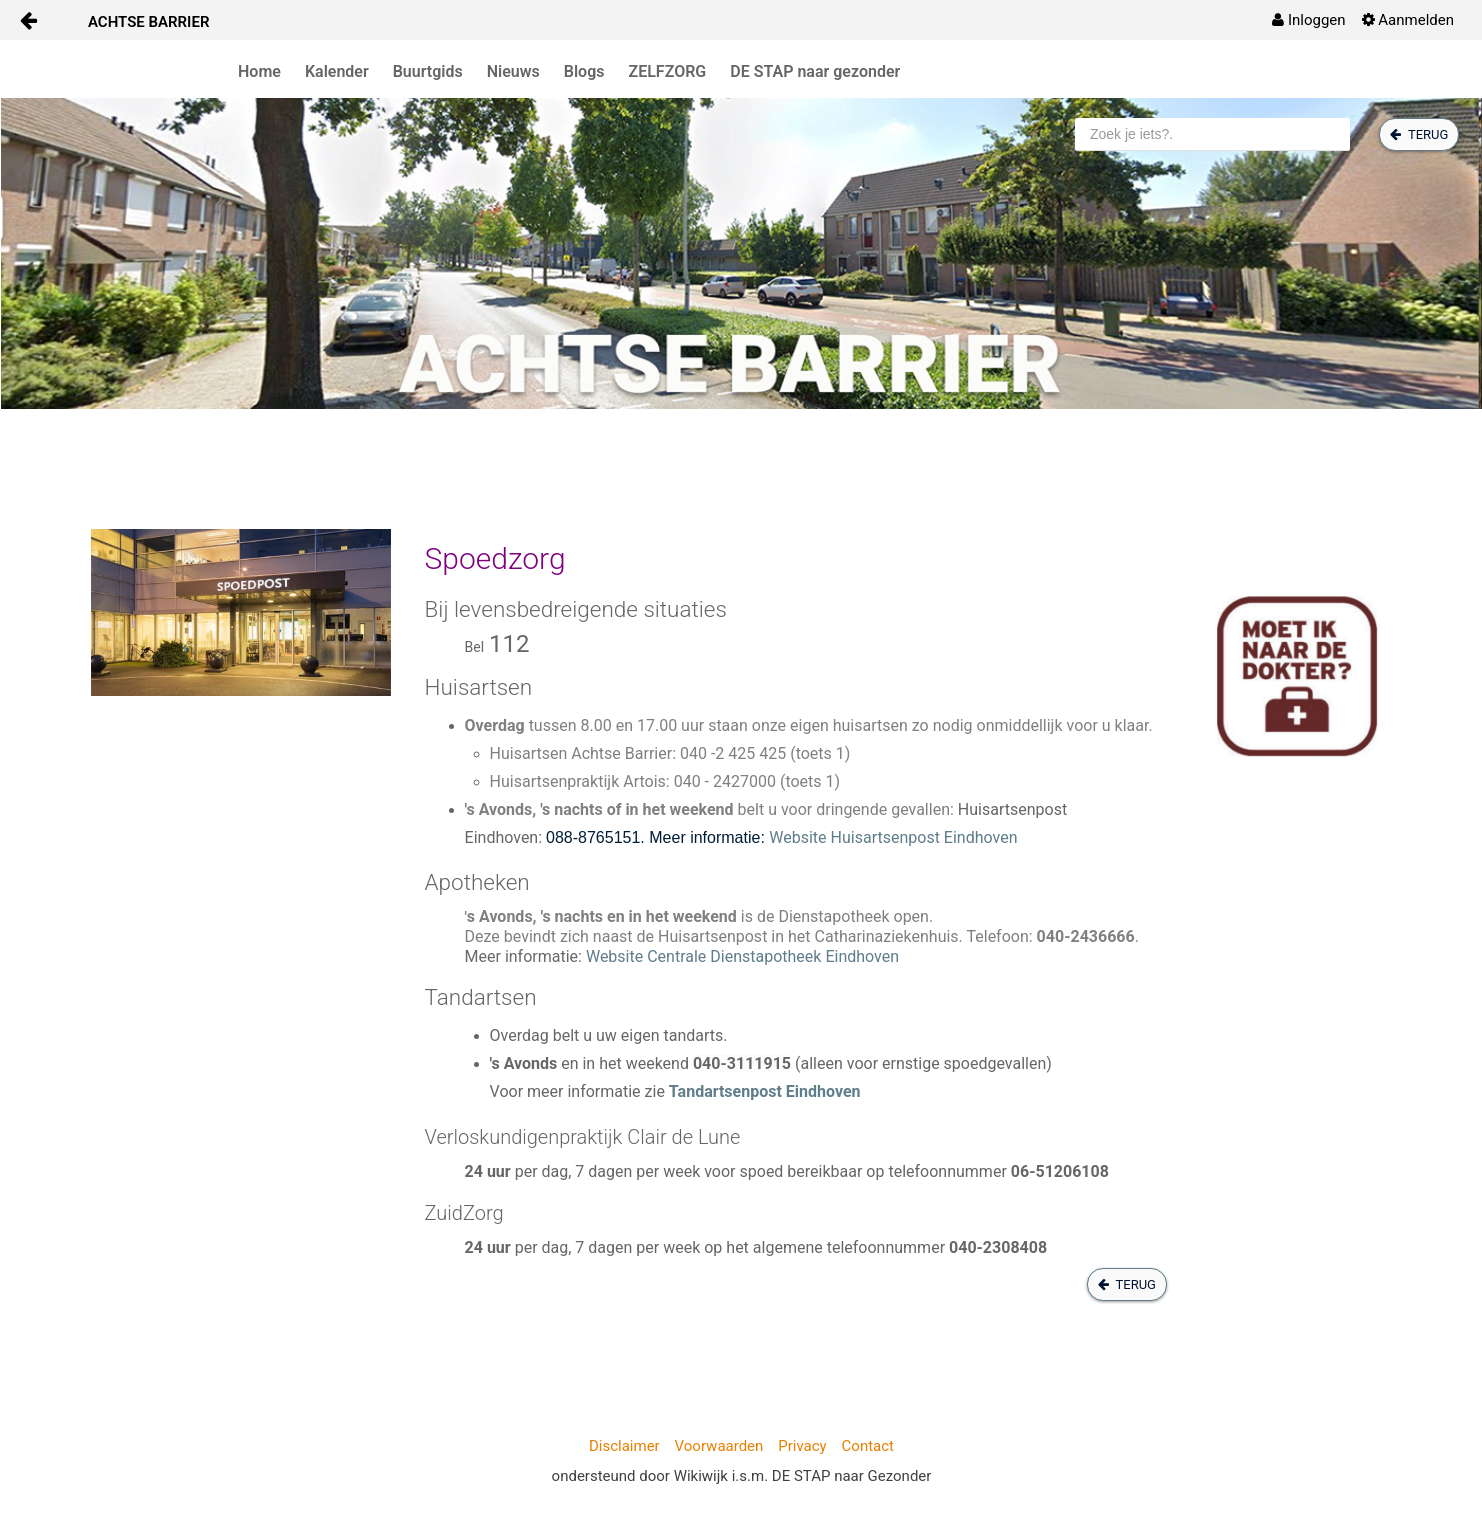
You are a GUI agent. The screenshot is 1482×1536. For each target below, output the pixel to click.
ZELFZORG (668, 71)
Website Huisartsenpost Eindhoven (893, 837)
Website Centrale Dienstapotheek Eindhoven (742, 956)
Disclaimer (624, 1446)
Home (259, 71)
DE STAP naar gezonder (815, 71)
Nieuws (513, 71)
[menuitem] (1308, 20)
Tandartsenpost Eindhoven (765, 1091)
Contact (868, 1446)
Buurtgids (428, 71)
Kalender (337, 71)
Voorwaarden (719, 1446)
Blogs (584, 71)
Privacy (802, 1446)
